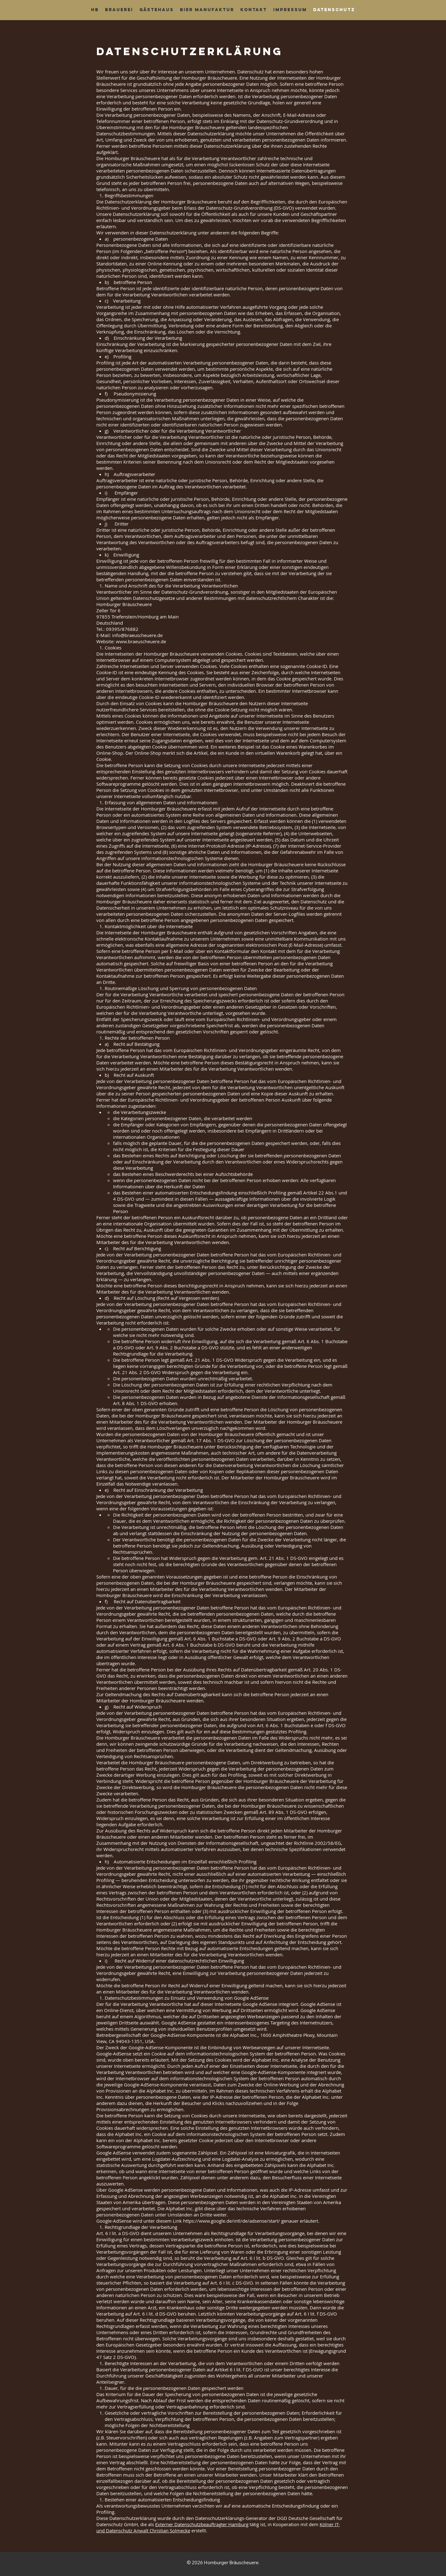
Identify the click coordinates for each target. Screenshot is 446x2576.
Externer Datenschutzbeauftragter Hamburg (201, 2524)
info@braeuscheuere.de (137, 635)
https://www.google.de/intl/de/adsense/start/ (231, 2221)
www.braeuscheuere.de (141, 641)
